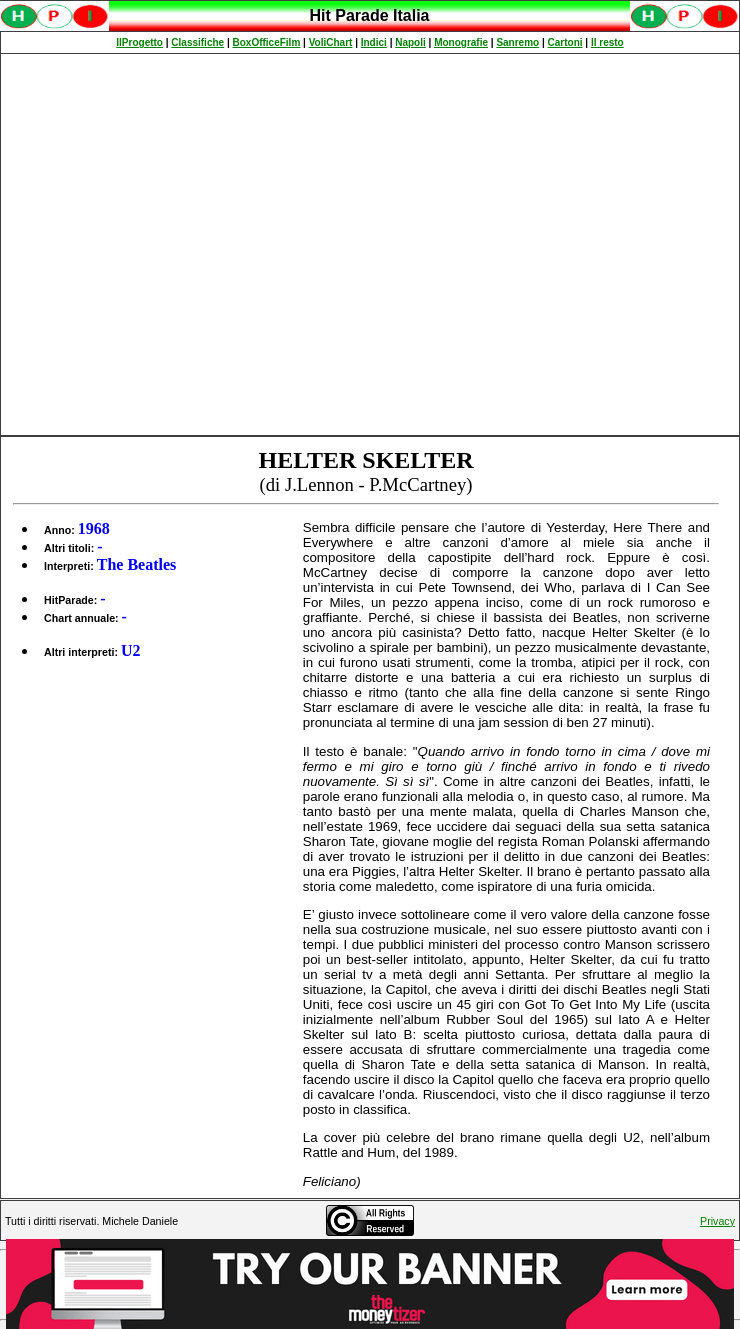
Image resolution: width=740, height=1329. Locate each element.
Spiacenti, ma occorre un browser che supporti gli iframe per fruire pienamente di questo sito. (370, 26)
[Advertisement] (187, 244)
